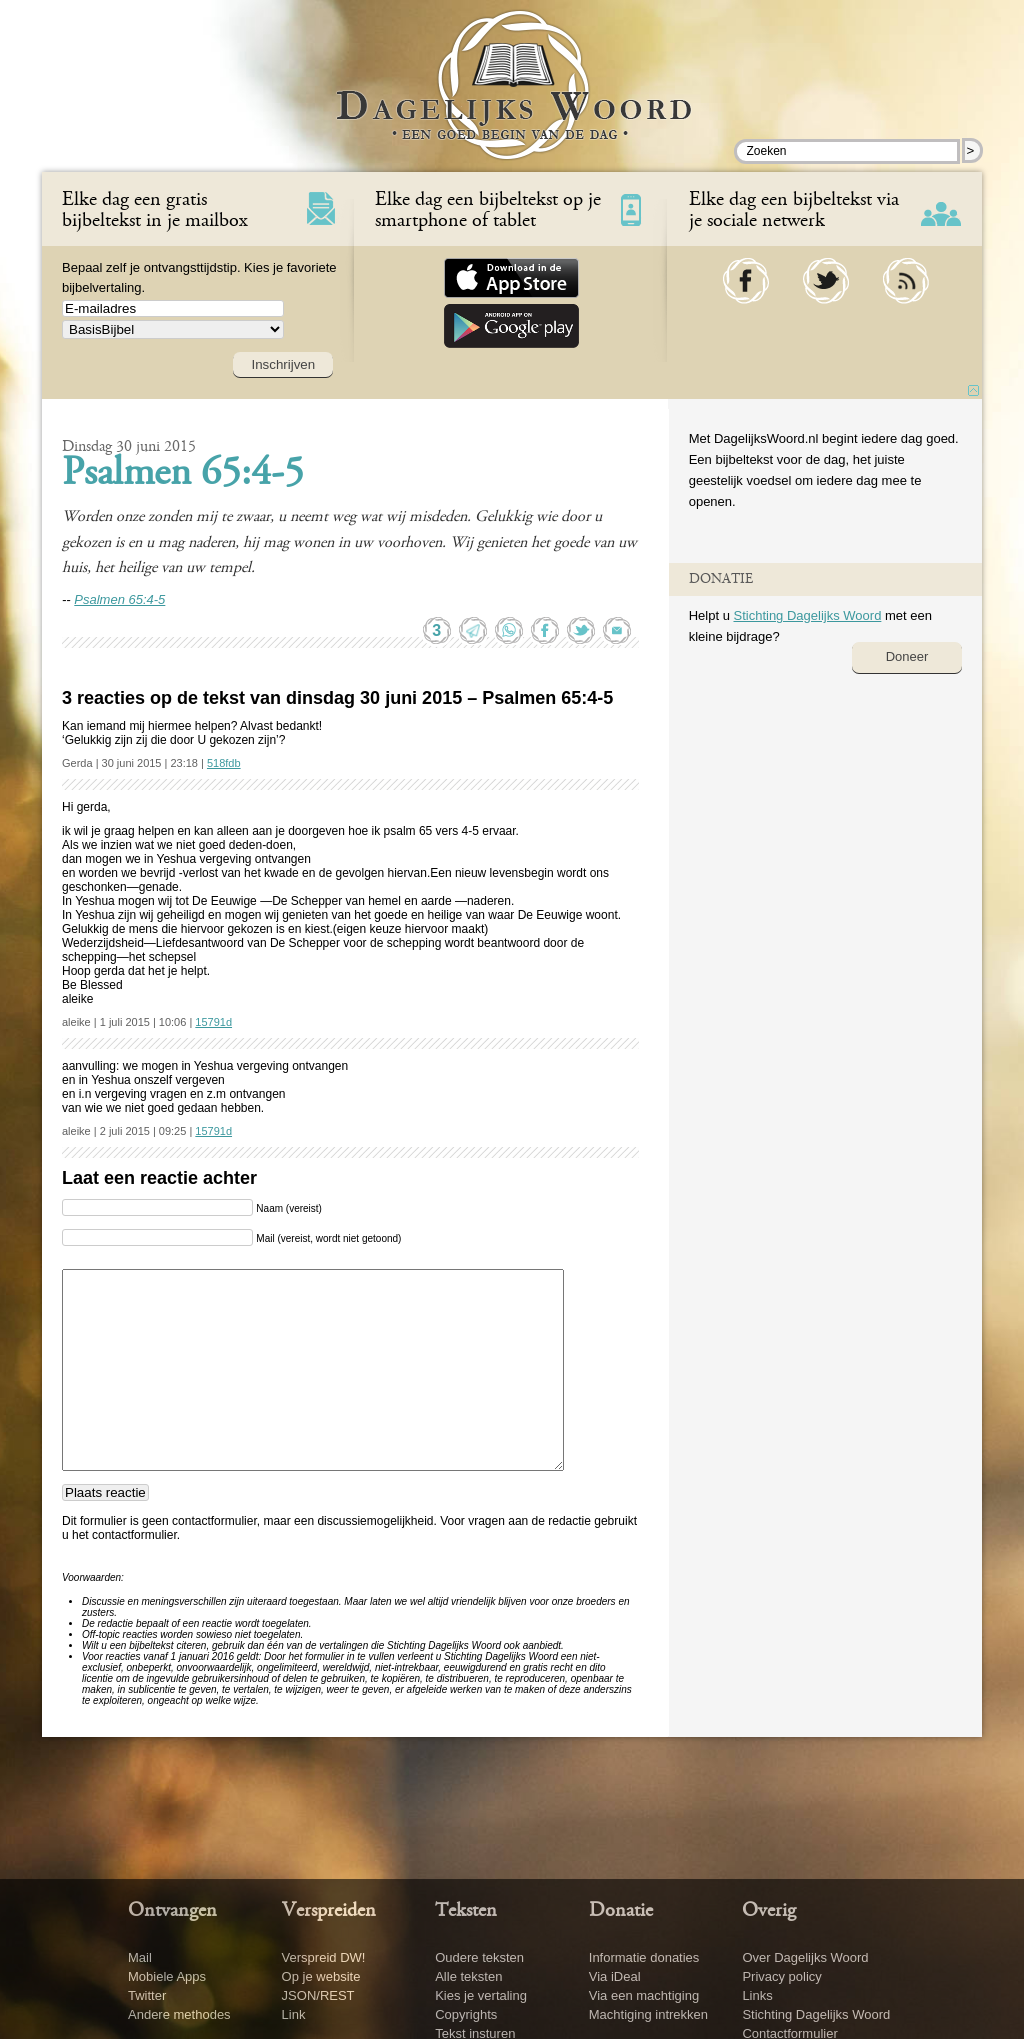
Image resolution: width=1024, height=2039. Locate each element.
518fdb (224, 763)
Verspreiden (329, 1911)
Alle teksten (468, 1976)
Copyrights (466, 2014)
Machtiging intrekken (648, 2014)
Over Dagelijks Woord (805, 1957)
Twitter (147, 1995)
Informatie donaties (644, 1957)
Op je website (321, 1976)
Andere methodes (179, 2014)
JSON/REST (318, 1995)
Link (294, 2014)
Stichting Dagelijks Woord (807, 615)
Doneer (907, 656)
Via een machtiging (644, 1995)
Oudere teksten (479, 1957)
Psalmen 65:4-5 (183, 475)
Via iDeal (615, 1976)
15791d (213, 1022)
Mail (140, 1957)
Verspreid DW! (324, 1957)
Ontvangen (172, 1911)
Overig (769, 1911)
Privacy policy (781, 1976)
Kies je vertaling (481, 1995)
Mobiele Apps (167, 1976)
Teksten (466, 1911)
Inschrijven (283, 364)
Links (757, 1995)
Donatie (621, 1911)
